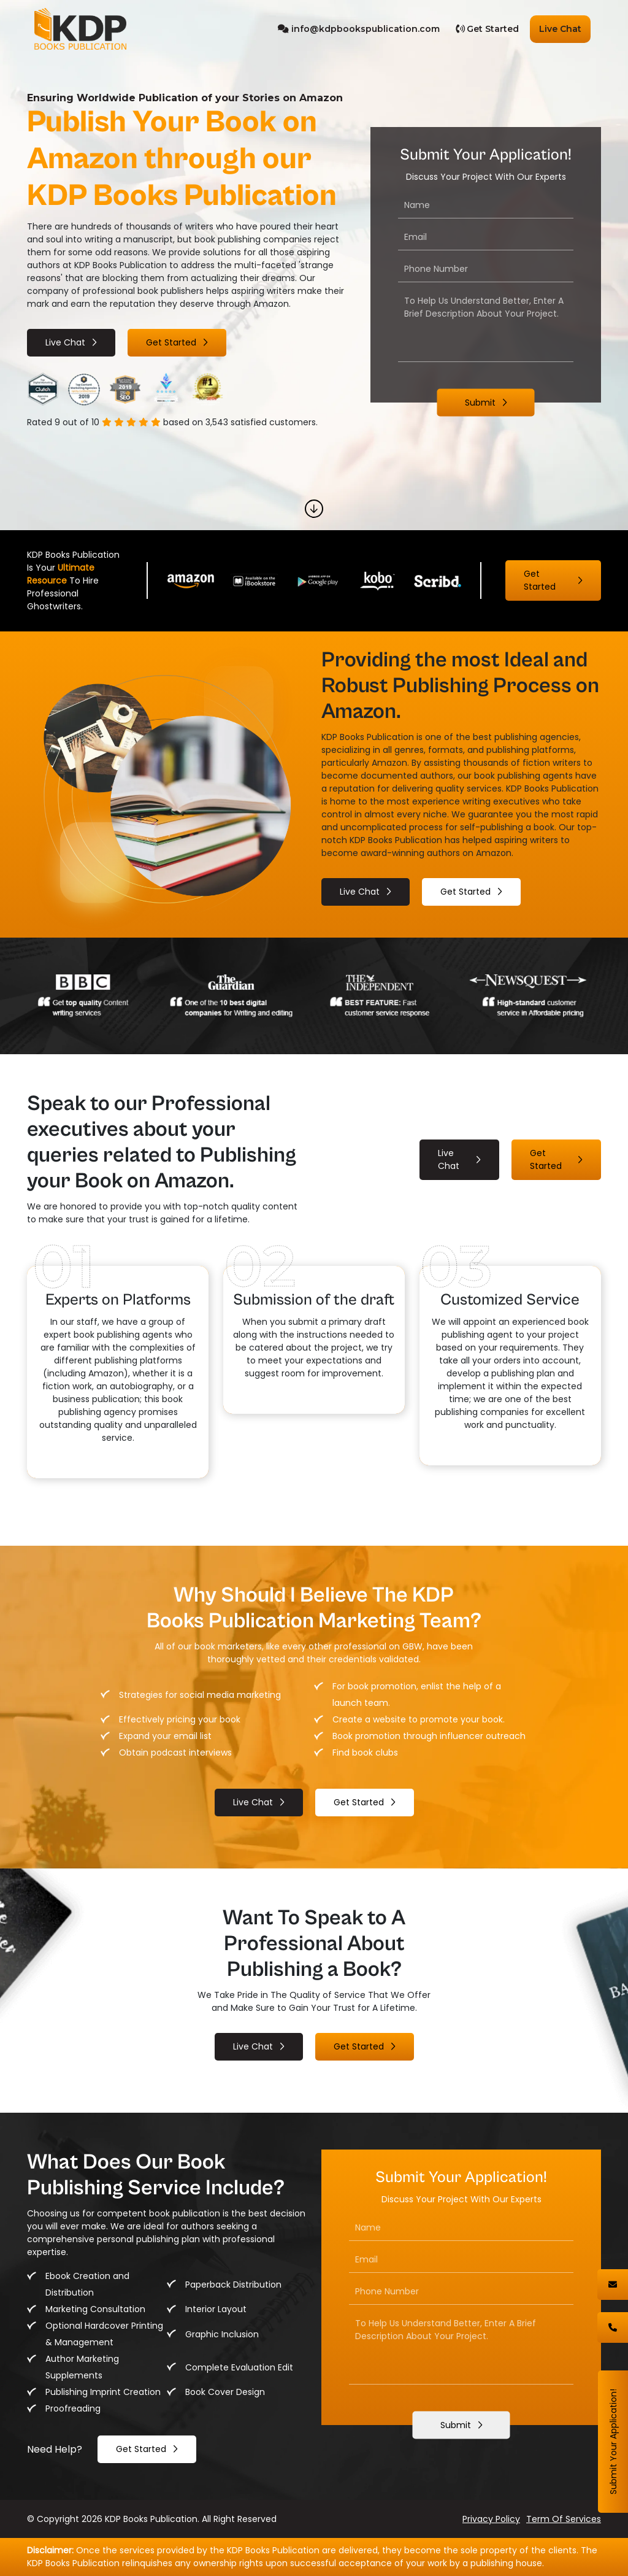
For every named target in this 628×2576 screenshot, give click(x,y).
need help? (54, 2449)
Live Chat (560, 28)
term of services (563, 2519)
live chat (65, 342)
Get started (171, 342)
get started (141, 2449)
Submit (480, 402)
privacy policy (491, 2519)
